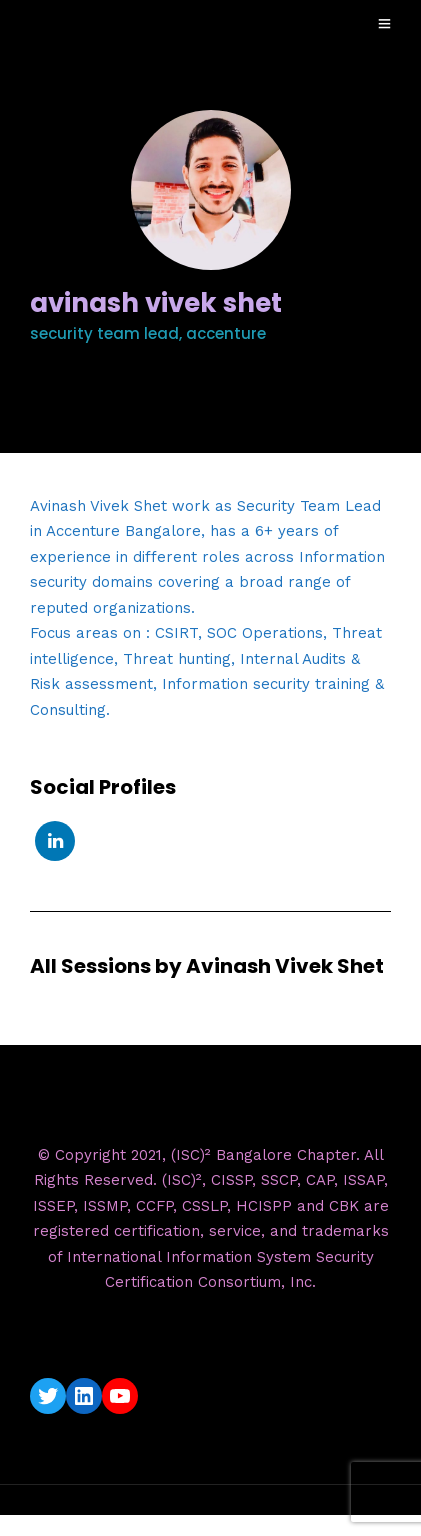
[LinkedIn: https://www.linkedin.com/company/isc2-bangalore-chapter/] (84, 1396)
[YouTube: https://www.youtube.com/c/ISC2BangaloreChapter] (120, 1396)
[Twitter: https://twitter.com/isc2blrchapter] (48, 1396)
